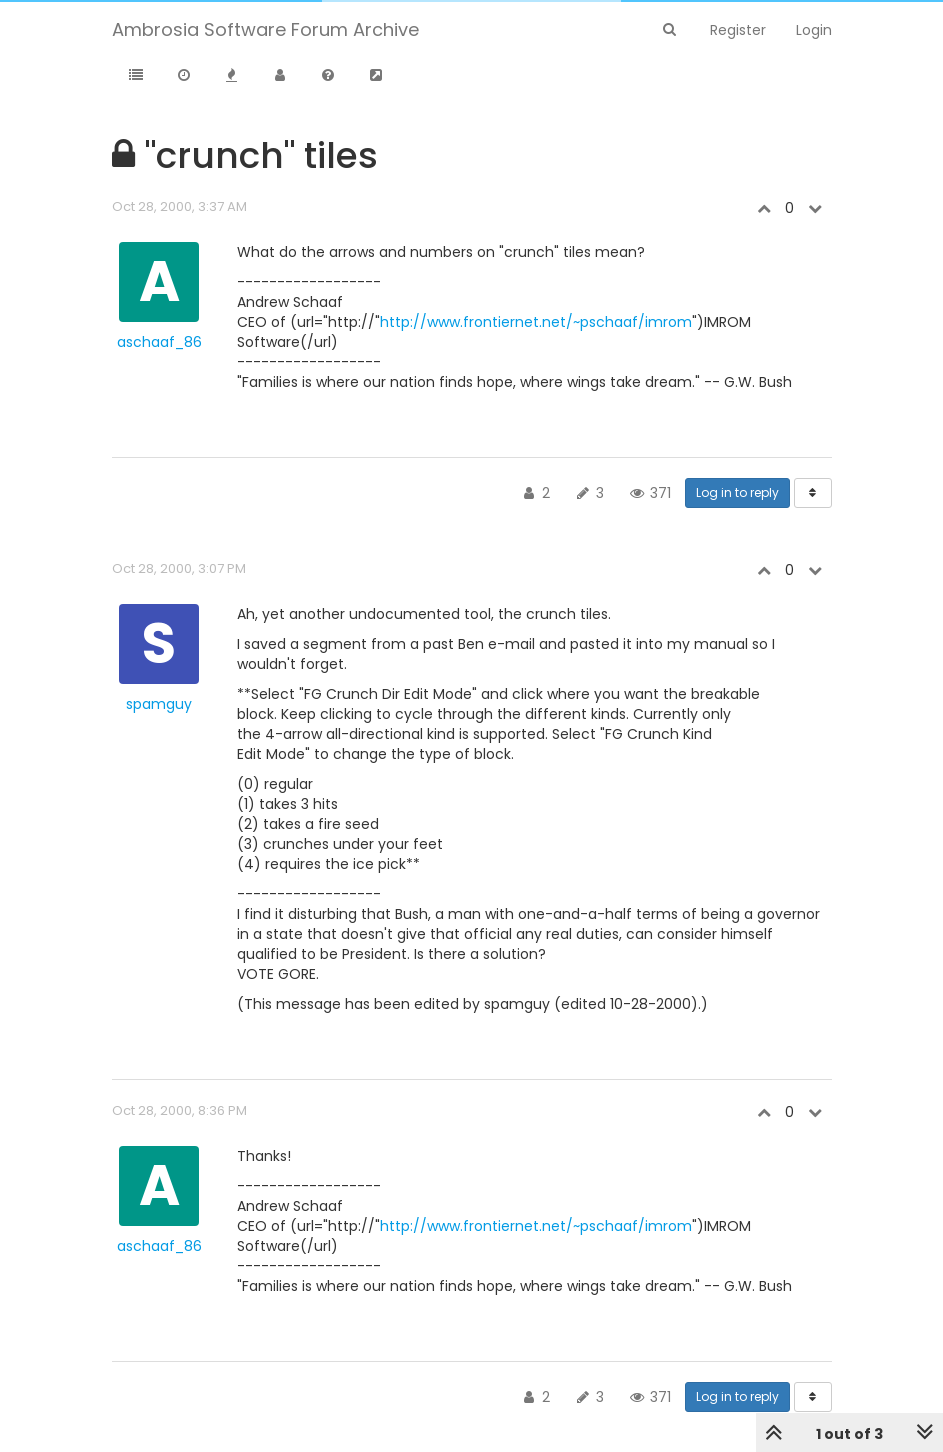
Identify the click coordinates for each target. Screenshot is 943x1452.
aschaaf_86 (159, 342)
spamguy (159, 704)
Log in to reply (737, 492)
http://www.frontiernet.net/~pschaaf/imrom (536, 322)
